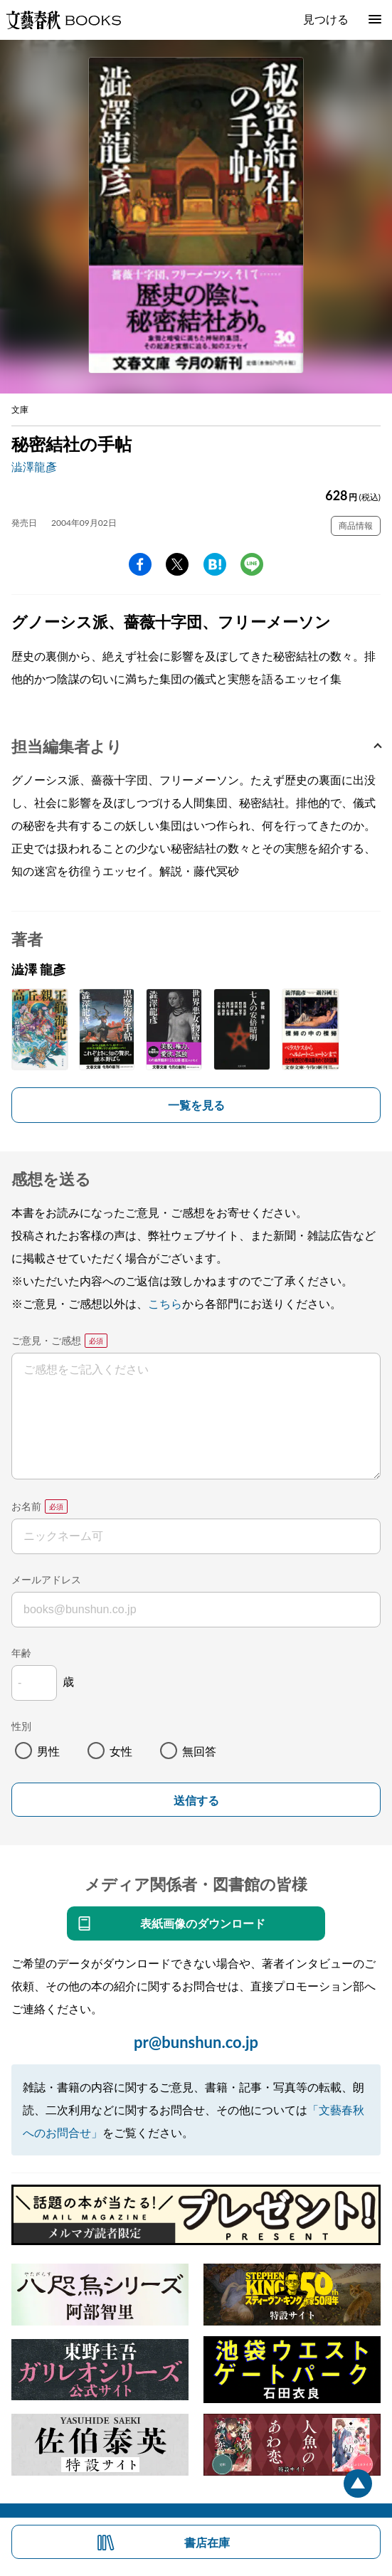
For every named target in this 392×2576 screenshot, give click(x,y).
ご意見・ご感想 (46, 1340)
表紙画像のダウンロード (202, 1923)
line (251, 564)
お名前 (26, 1506)
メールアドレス (46, 1579)
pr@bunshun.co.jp (196, 2042)
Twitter (177, 564)
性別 (21, 1726)
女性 (121, 1751)
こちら (165, 1303)
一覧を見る (196, 1105)
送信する (196, 1801)
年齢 (21, 1653)
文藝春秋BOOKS (63, 20)
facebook (140, 564)
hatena (214, 564)
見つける (326, 19)
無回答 (199, 1751)
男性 (48, 1751)
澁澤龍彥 (34, 466)
